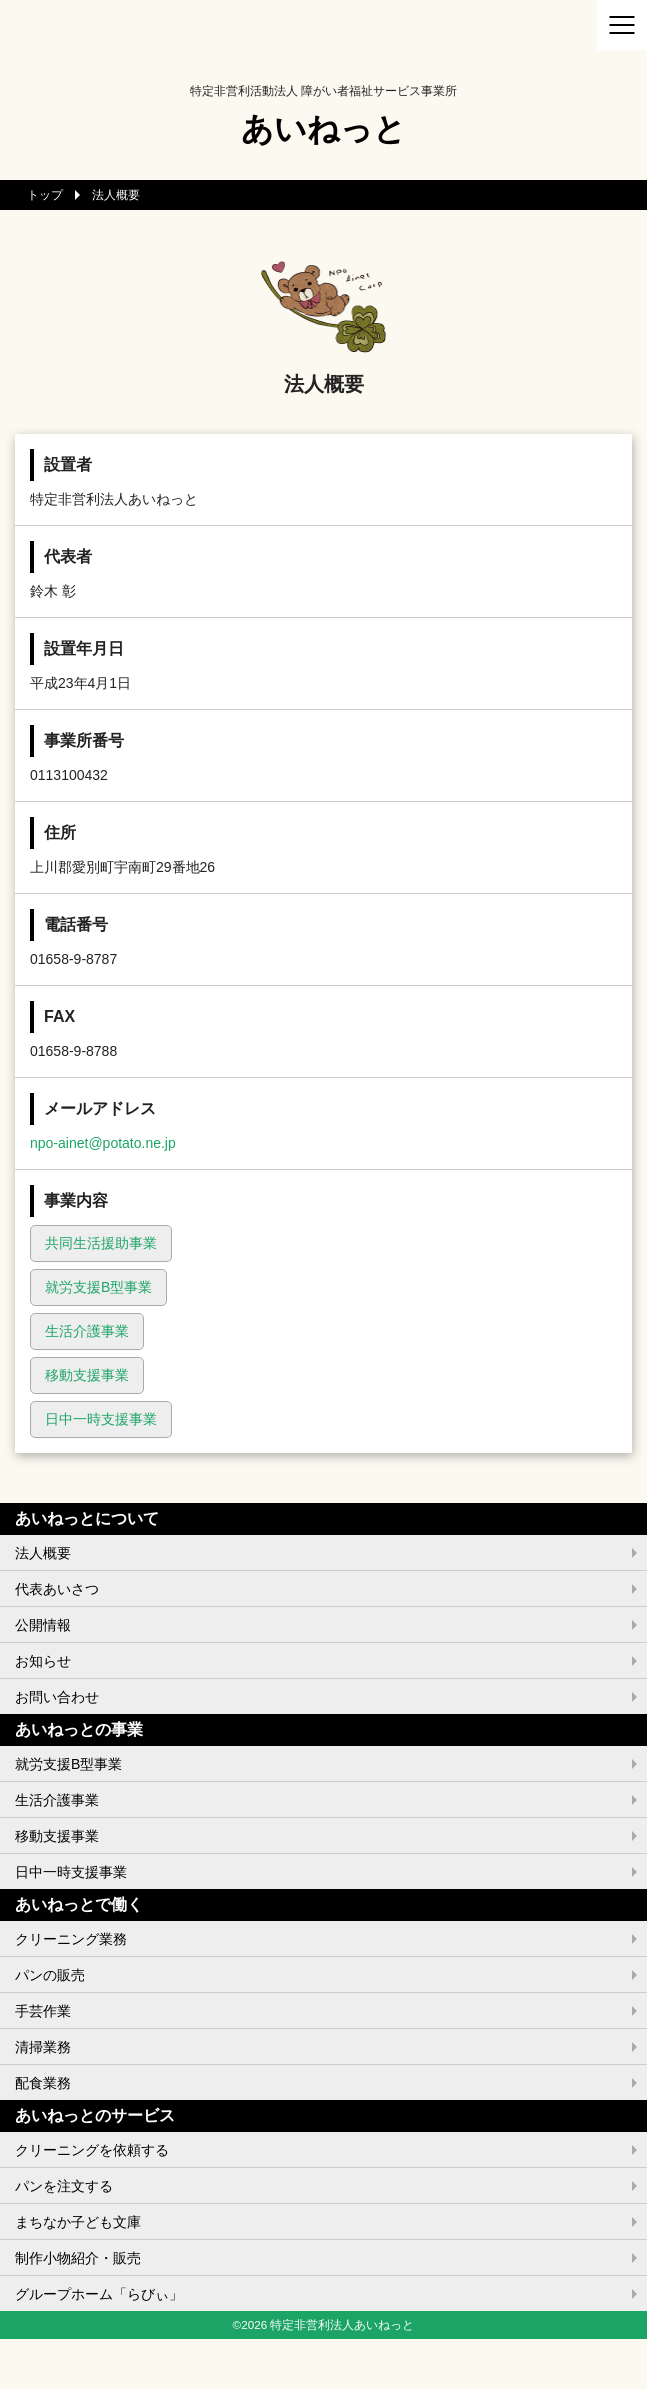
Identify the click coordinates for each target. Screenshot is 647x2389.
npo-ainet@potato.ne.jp (103, 1143)
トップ (45, 195)
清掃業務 (43, 2047)
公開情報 (43, 1625)
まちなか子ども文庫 (78, 2222)
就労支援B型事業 (98, 1287)
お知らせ (43, 1661)
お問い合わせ (57, 1697)
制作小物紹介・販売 (78, 2258)
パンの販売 (50, 1975)
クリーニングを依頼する (92, 2150)
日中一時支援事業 (101, 1419)
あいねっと (323, 129)
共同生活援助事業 (101, 1243)
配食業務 (43, 2083)
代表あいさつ (57, 1589)
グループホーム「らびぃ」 (99, 2294)
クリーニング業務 (71, 1939)
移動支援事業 (87, 1375)
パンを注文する (64, 2186)
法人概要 (43, 1553)
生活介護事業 (87, 1331)
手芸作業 (43, 2011)
